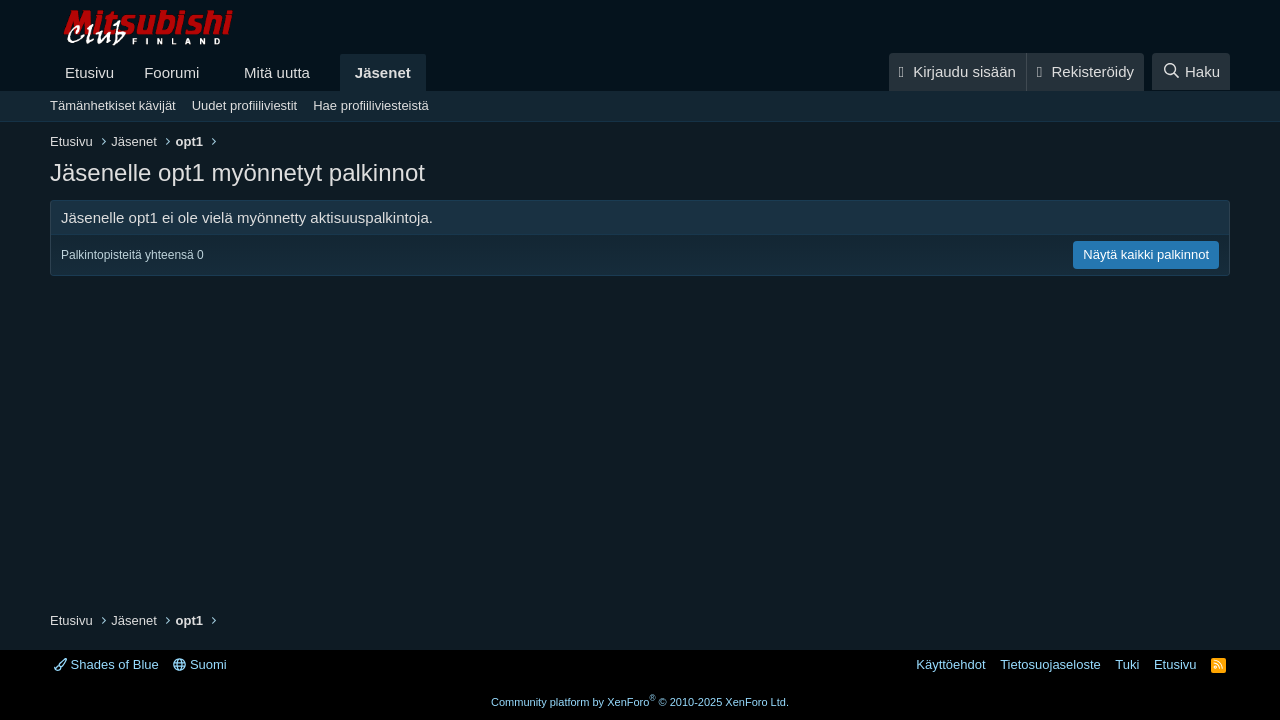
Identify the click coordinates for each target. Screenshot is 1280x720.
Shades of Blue (106, 664)
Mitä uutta (277, 72)
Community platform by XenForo (640, 702)
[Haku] (1191, 71)
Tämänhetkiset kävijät (113, 105)
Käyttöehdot (950, 664)
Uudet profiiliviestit (245, 105)
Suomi (199, 664)
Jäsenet (383, 72)
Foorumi (171, 72)
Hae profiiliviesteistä (371, 105)
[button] (215, 72)
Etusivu (89, 72)
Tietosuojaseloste (1050, 664)
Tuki (1127, 664)
